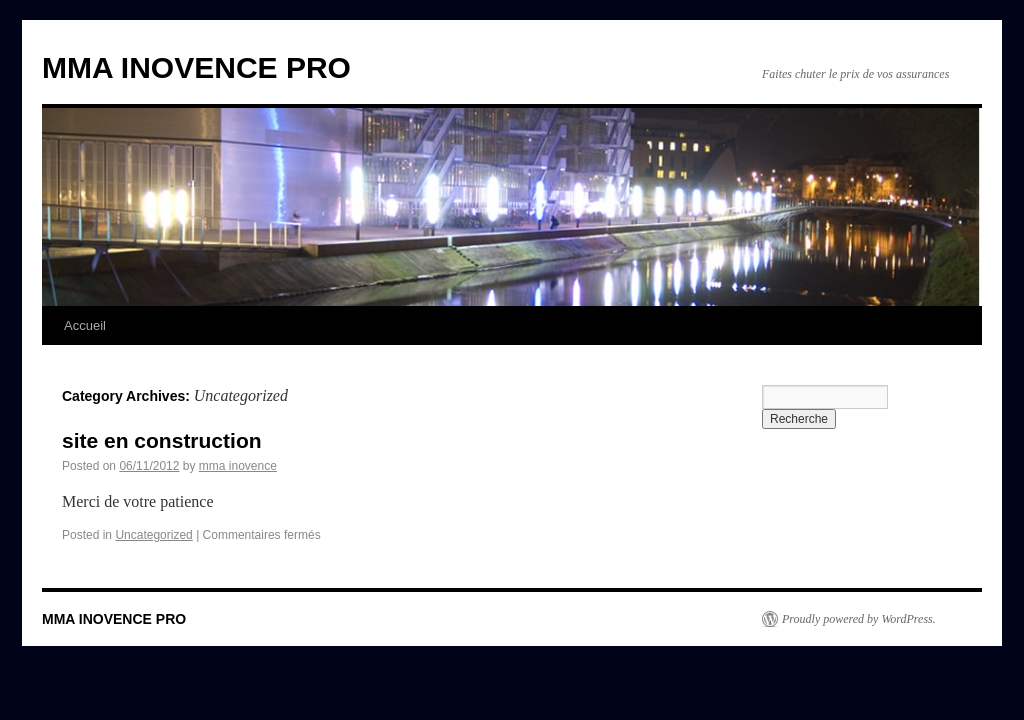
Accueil (85, 325)
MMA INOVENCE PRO (196, 67)
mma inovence (238, 466)
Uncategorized (153, 535)
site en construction (162, 440)
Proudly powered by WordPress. (859, 619)
